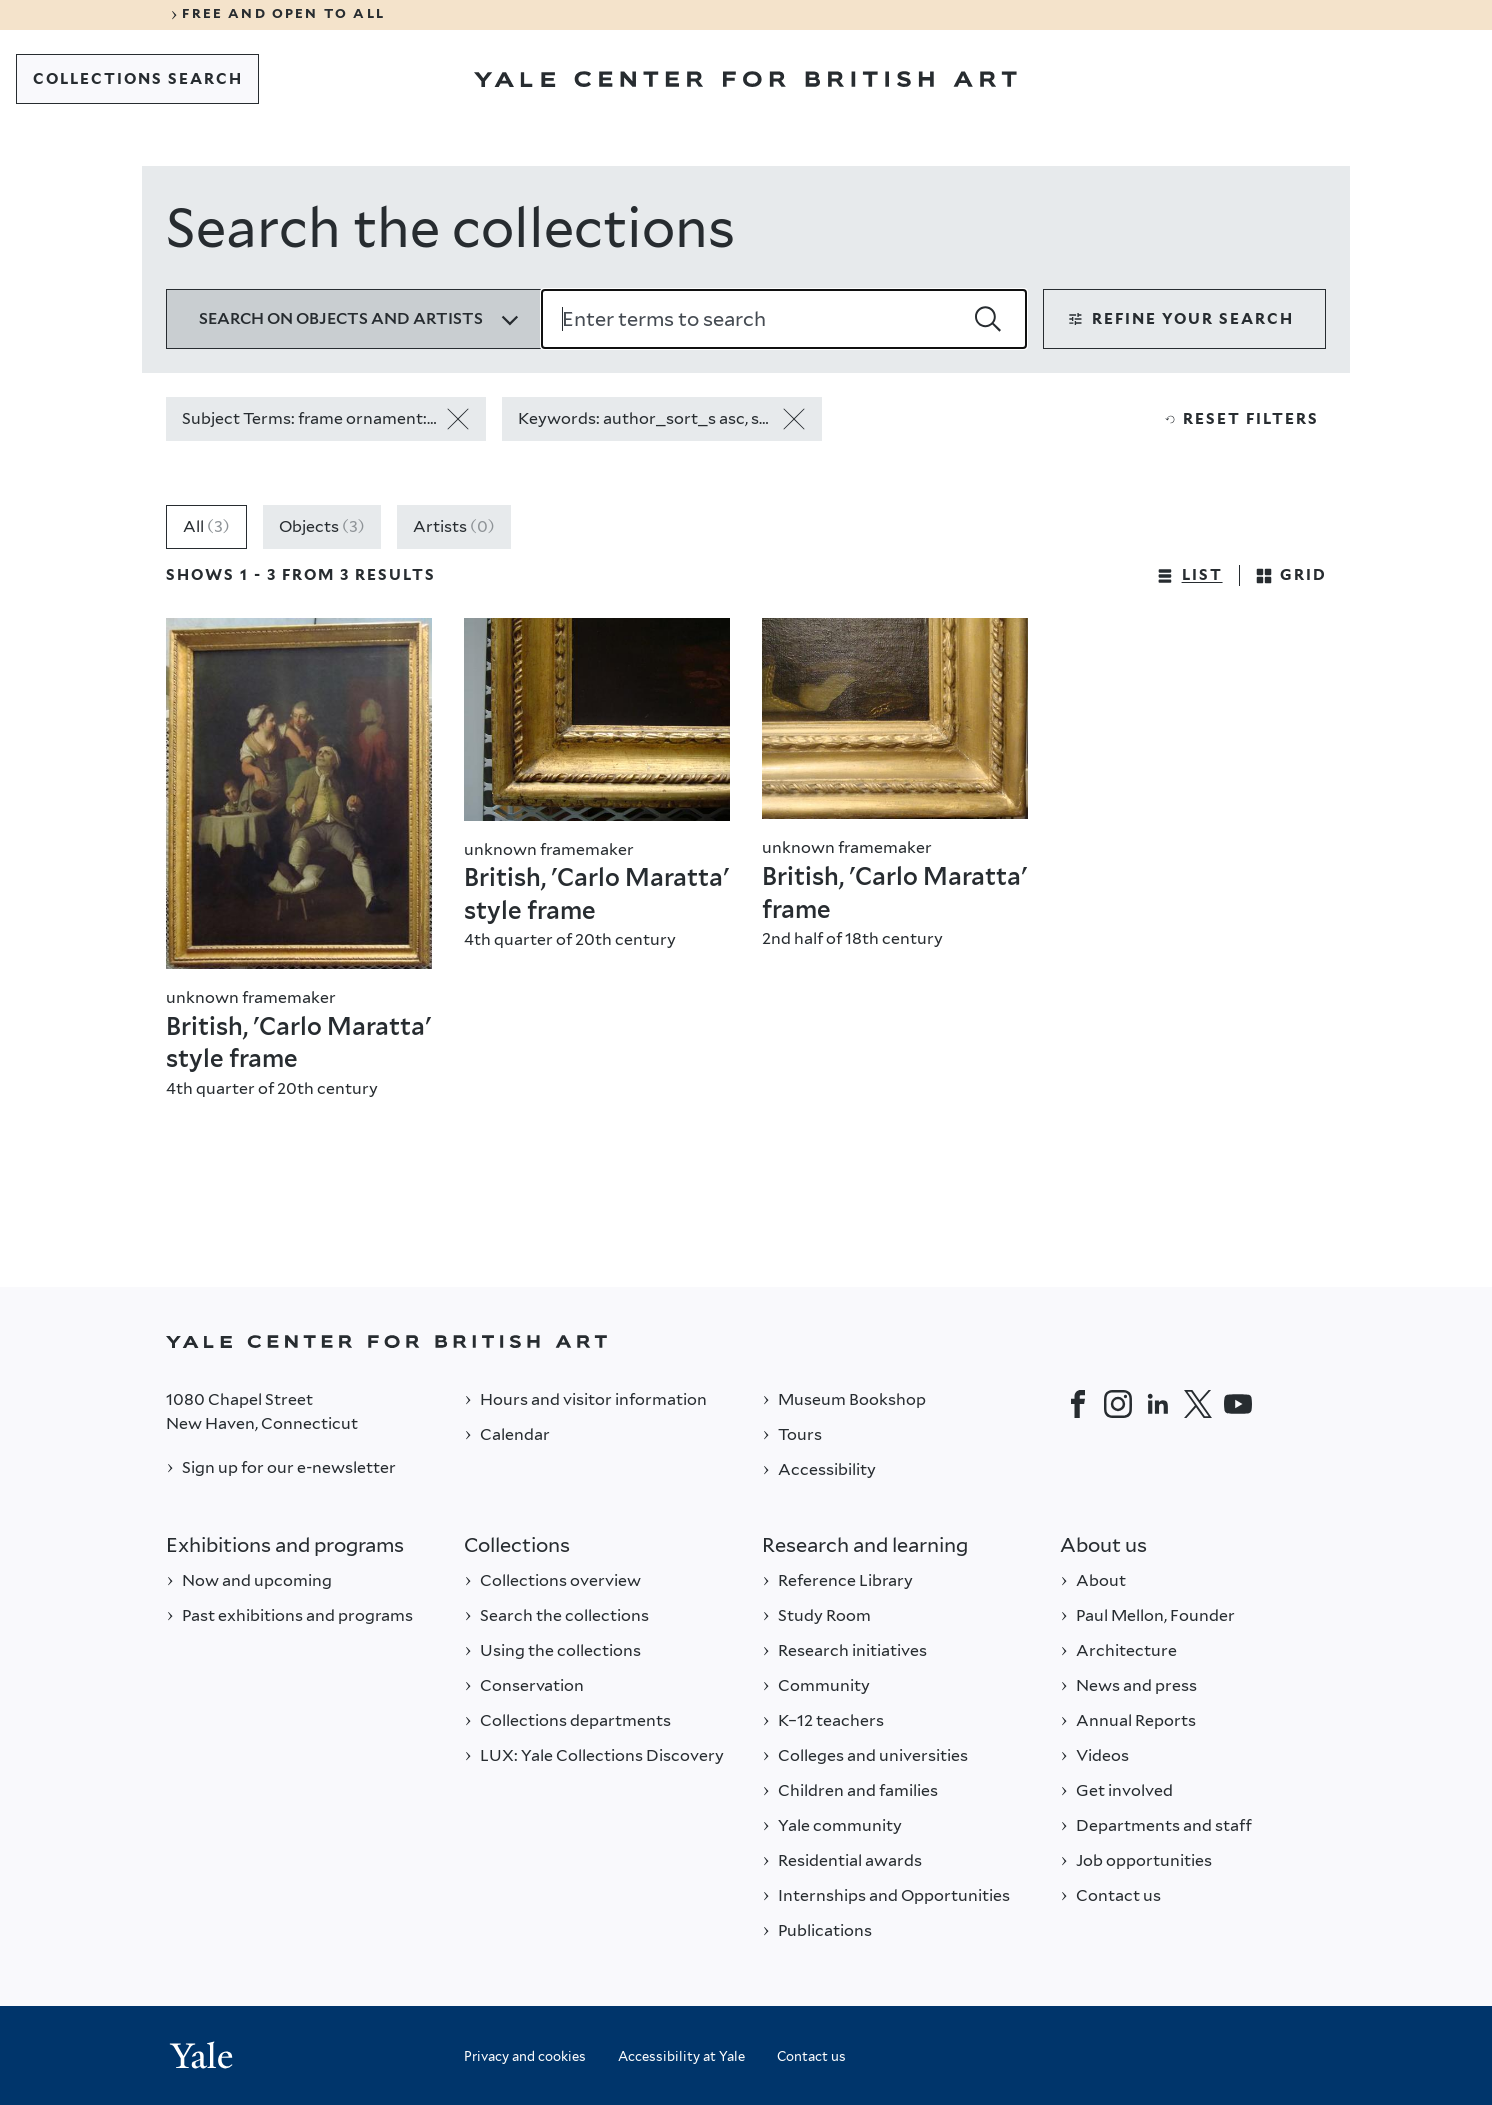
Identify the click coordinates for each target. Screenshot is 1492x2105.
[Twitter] (1198, 1404)
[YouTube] (1238, 1404)
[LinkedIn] (1158, 1404)
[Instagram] (1118, 1404)
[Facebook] (1078, 1404)
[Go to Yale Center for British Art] (745, 79)
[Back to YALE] (746, 1341)
